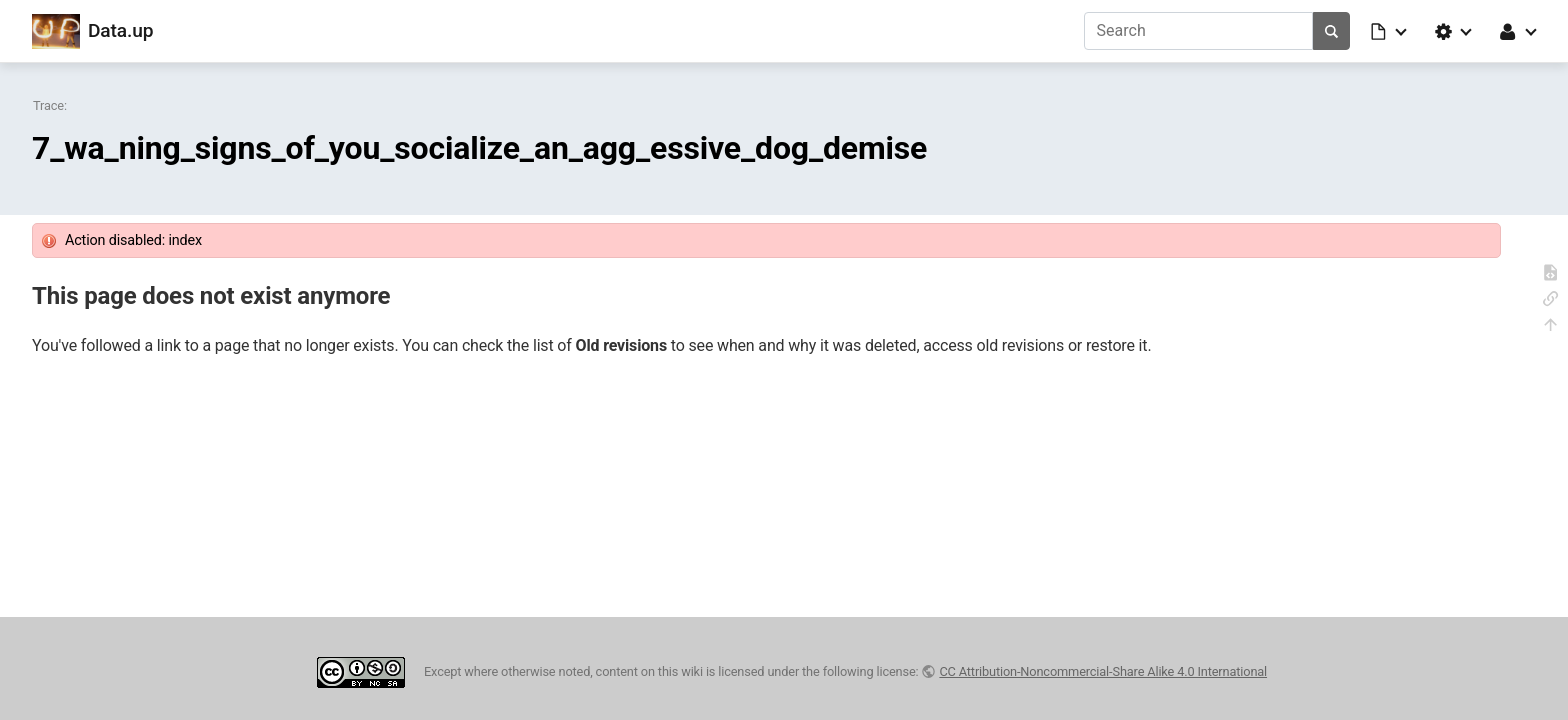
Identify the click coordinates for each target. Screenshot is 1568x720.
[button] (1390, 31)
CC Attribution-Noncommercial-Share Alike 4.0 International (1103, 671)
